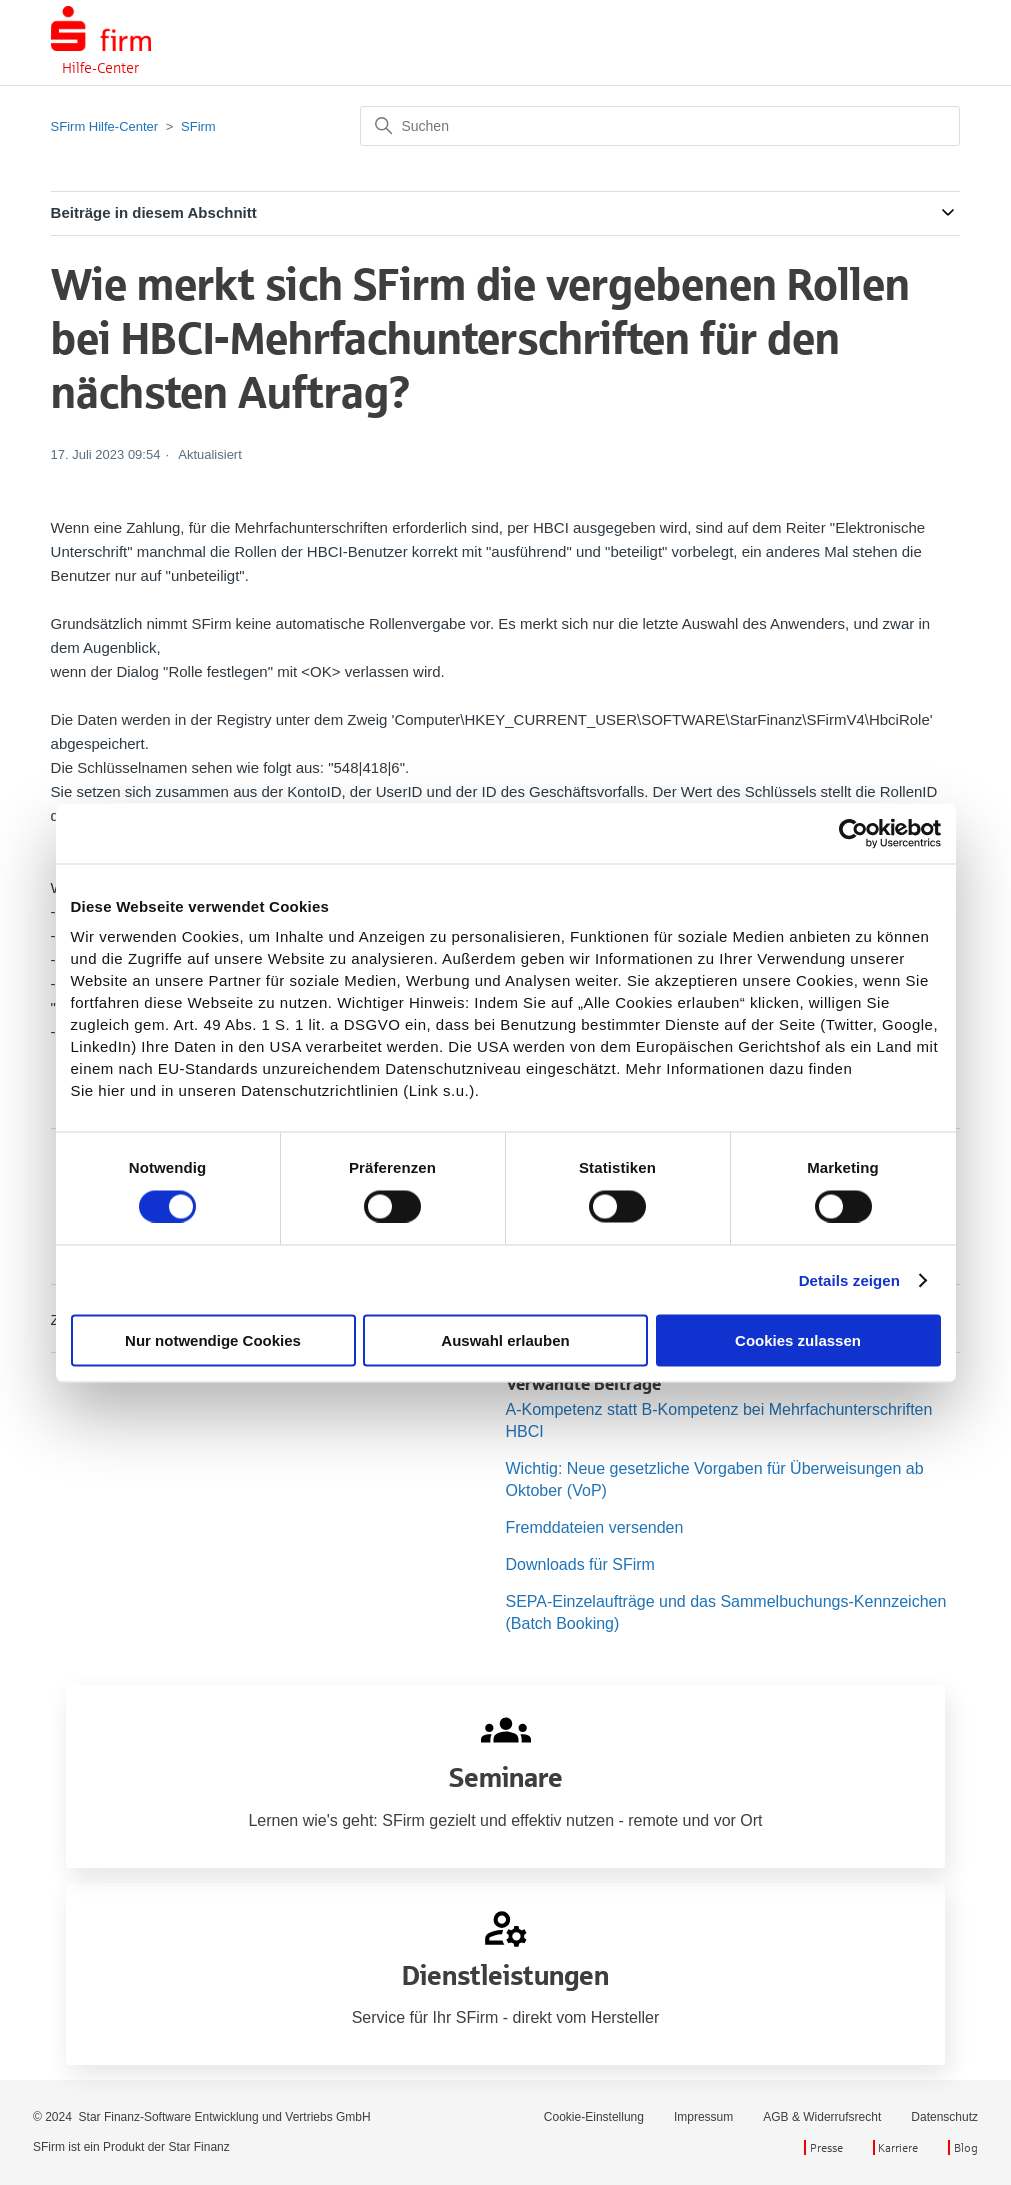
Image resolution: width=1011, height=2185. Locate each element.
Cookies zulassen (798, 1340)
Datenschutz (944, 2117)
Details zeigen (849, 1279)
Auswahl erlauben (505, 1340)
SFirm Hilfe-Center (105, 126)
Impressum (703, 2117)
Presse (826, 2147)
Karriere (898, 2147)
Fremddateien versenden (595, 1527)
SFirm (198, 126)
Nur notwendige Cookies (213, 1340)
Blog (966, 2147)
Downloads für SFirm (580, 1564)
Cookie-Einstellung (594, 2117)
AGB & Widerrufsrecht (822, 2117)
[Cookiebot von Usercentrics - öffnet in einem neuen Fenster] (853, 833)
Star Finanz (198, 2147)
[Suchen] (660, 126)
